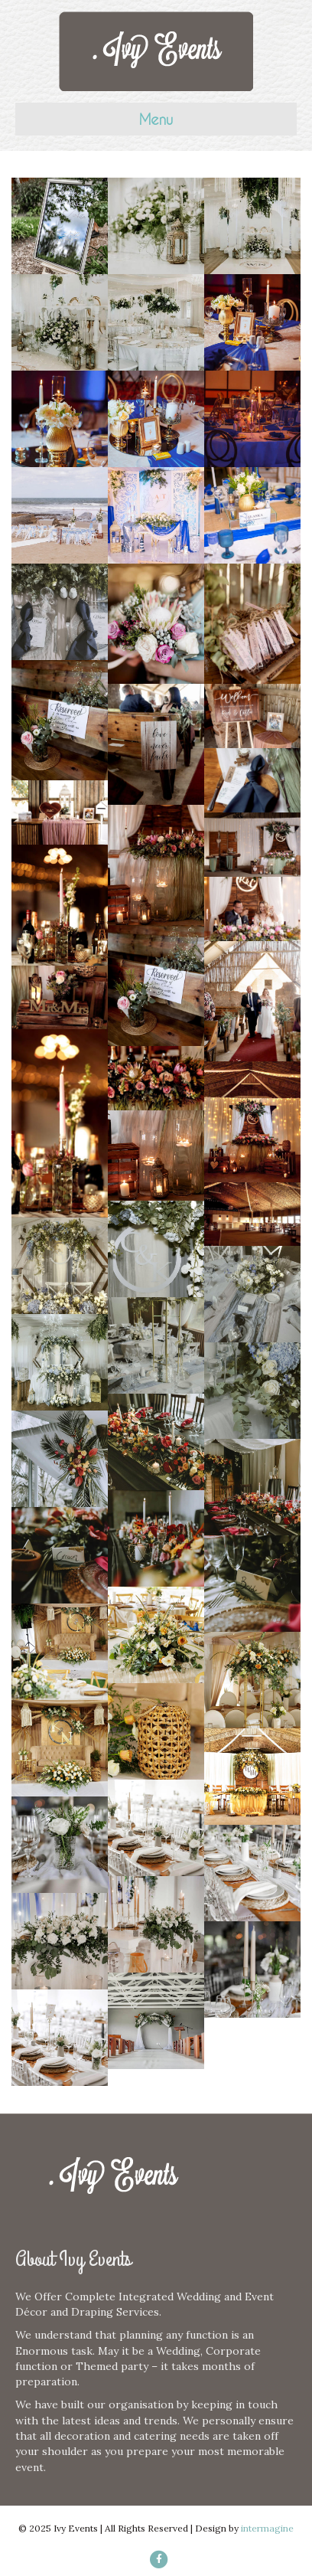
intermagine (267, 2528)
